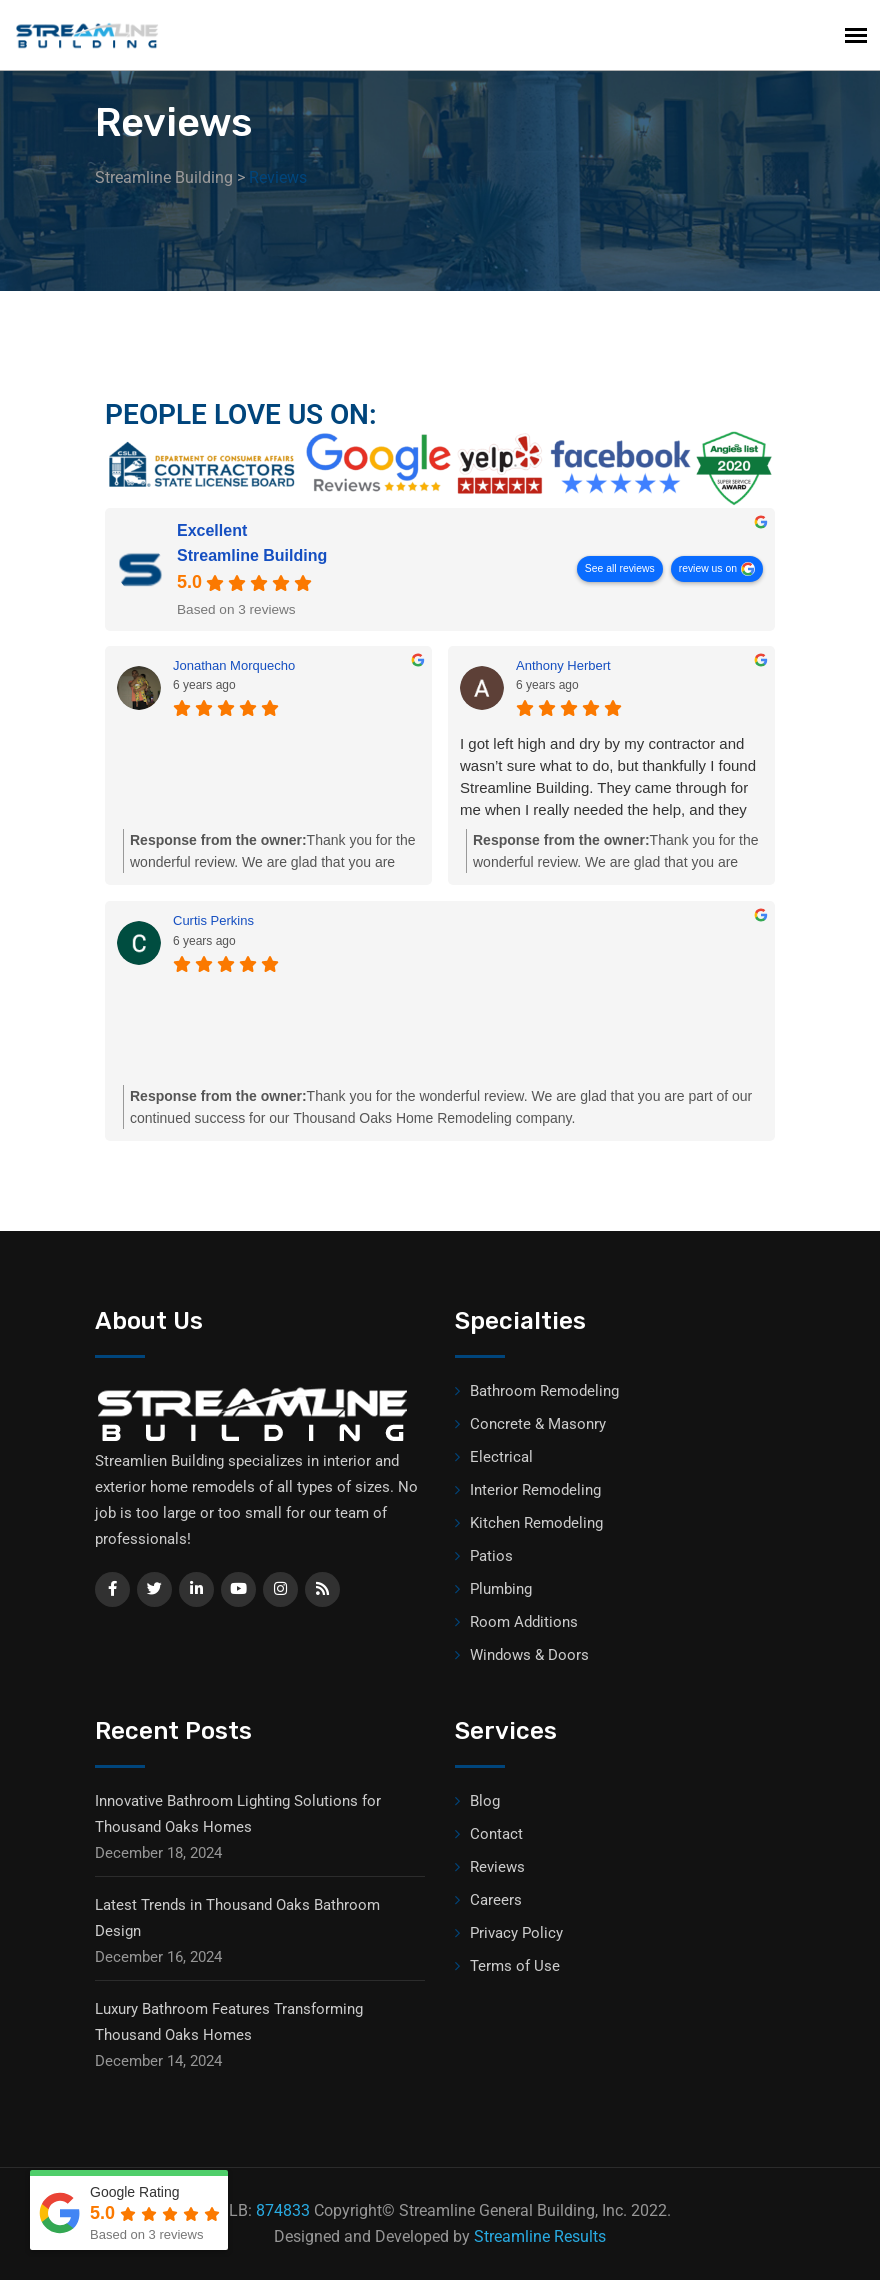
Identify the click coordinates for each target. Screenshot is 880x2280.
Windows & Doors (529, 1655)
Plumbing (501, 1589)
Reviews (497, 1867)
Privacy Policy (516, 1933)
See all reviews (620, 568)
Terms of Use (515, 1966)
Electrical (501, 1457)
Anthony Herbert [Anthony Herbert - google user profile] (563, 665)
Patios (491, 1556)
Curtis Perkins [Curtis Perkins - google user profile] (213, 920)
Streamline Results (540, 2236)
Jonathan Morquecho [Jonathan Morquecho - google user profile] (234, 665)
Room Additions (524, 1622)
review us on (708, 568)
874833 (283, 2210)
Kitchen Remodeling (536, 1523)
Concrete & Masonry (538, 1424)
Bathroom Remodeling (544, 1391)
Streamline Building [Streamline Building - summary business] (252, 555)
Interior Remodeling (535, 1490)
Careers (496, 1900)
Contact (496, 1834)
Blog (485, 1801)
